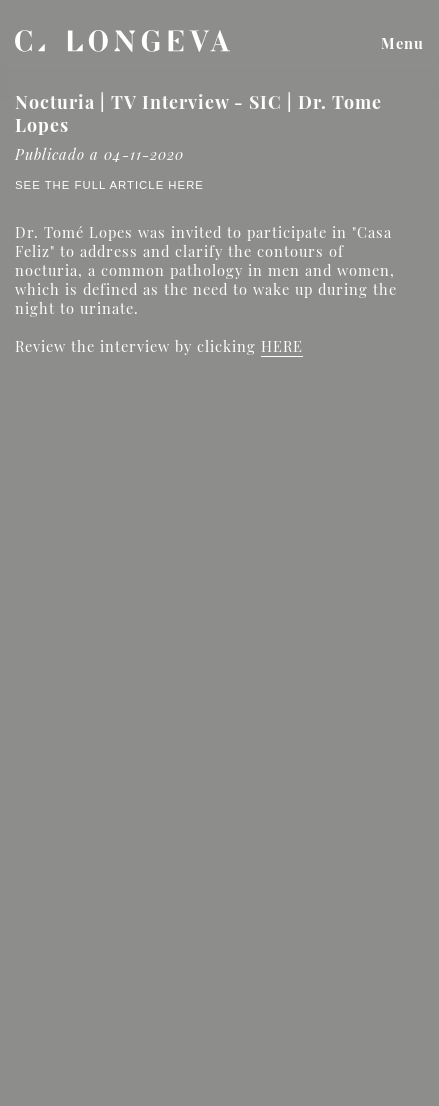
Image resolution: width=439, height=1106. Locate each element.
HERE (282, 346)
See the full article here (109, 185)
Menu (402, 43)
